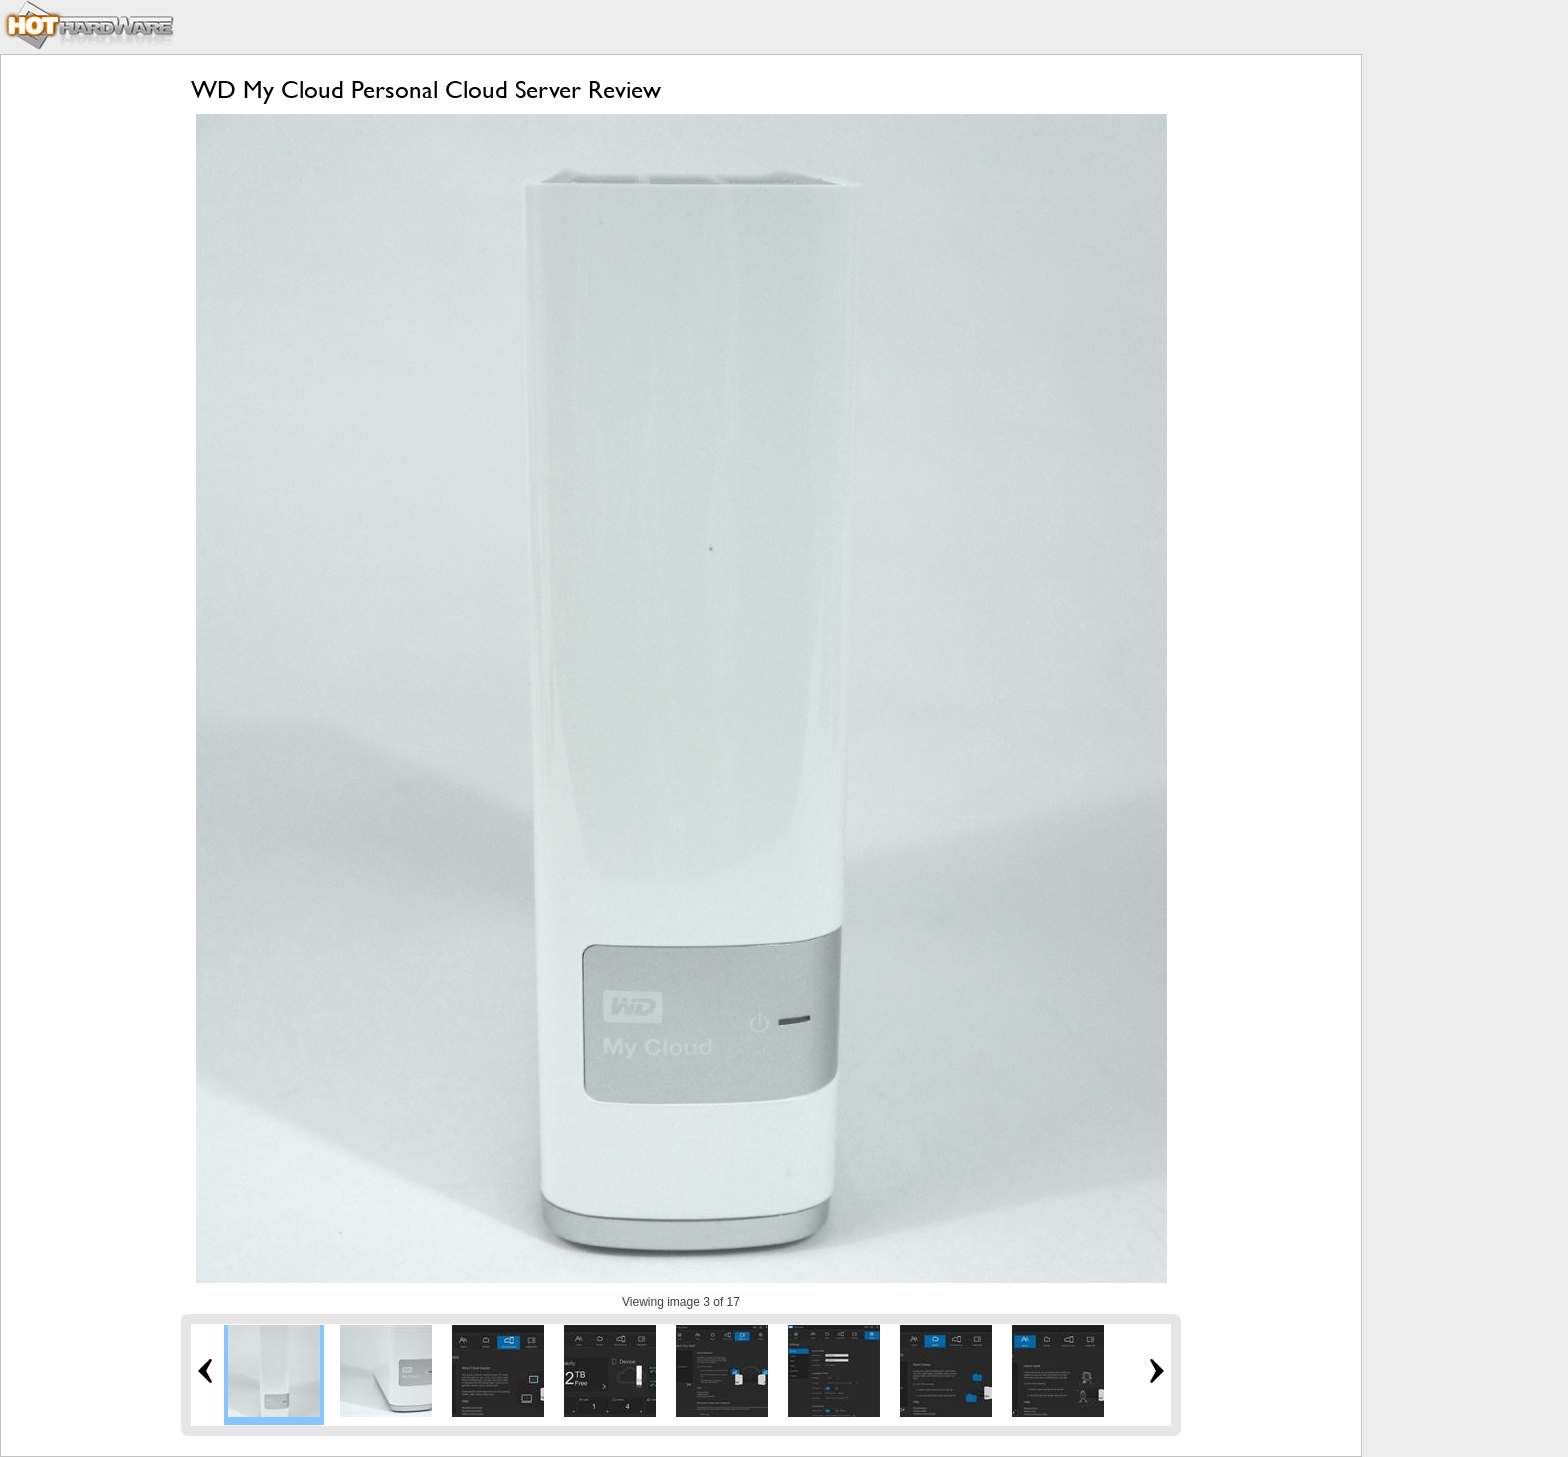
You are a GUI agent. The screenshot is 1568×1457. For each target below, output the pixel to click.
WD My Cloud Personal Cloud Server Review (426, 89)
